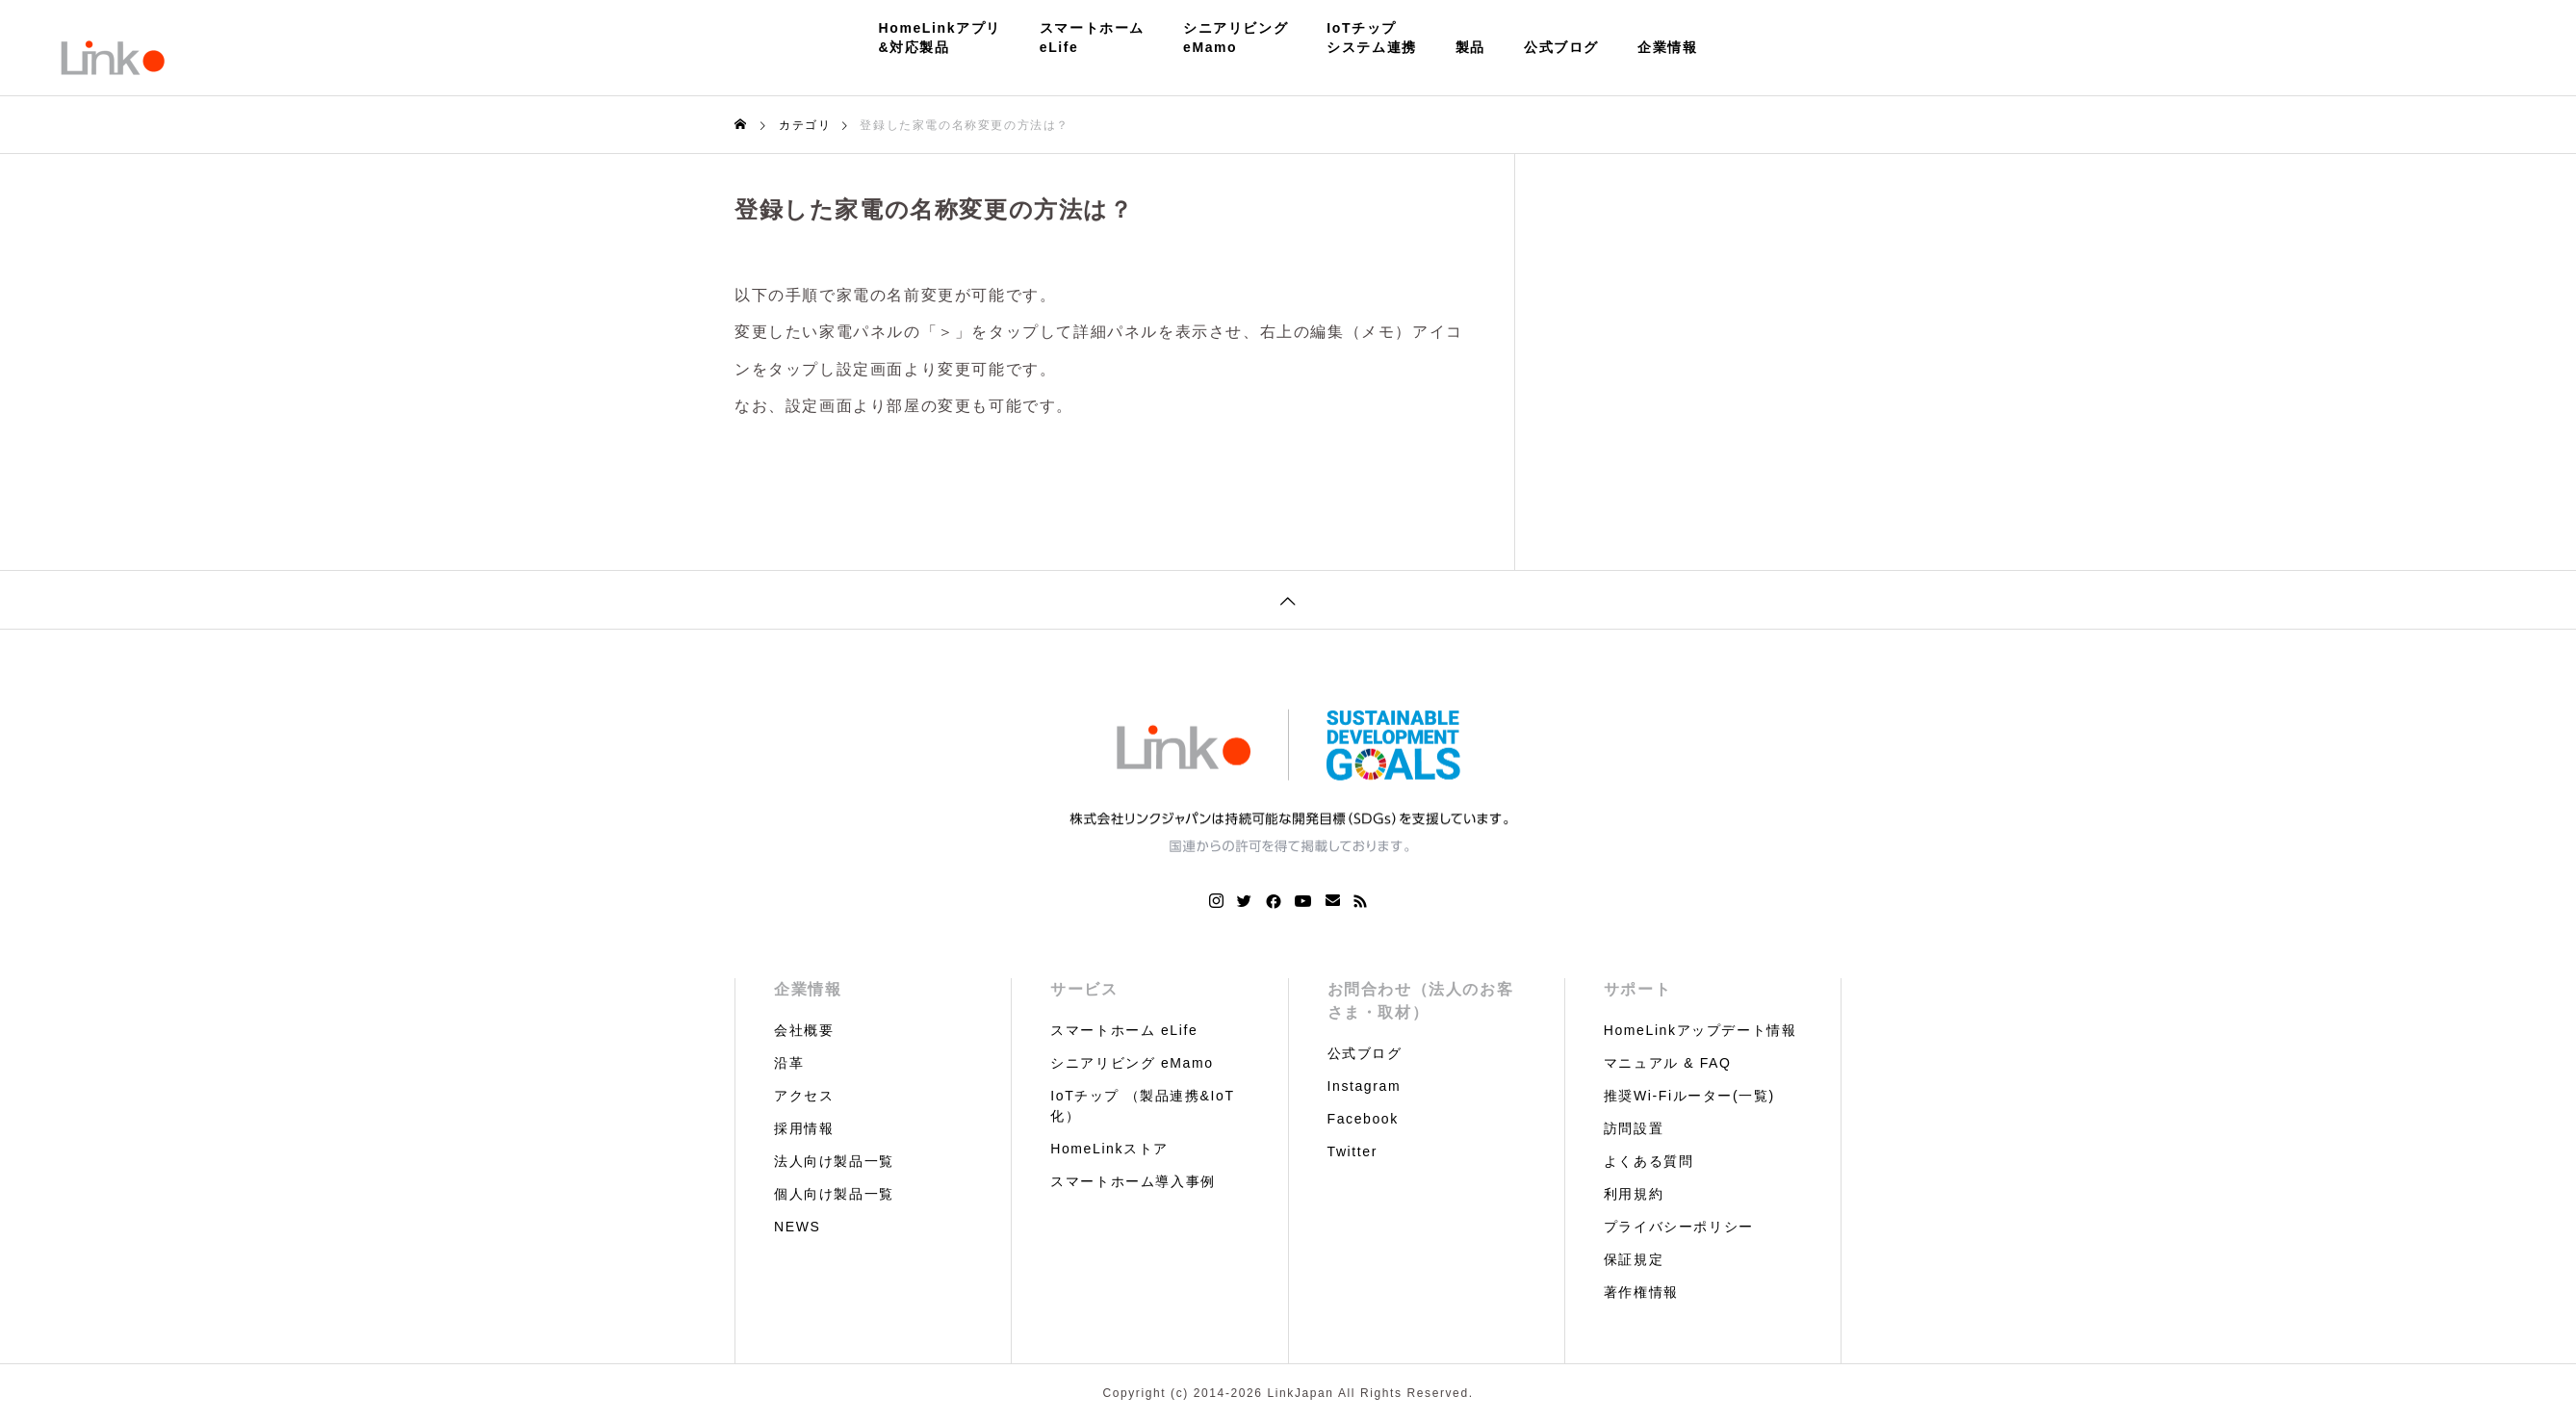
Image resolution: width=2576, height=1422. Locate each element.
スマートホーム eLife (1124, 1030)
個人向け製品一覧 (834, 1194)
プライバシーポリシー (1679, 1226)
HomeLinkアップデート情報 (1700, 1030)
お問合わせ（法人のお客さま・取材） (1420, 1001)
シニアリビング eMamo (1131, 1063)
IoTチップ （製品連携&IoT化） (1142, 1106)
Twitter (1352, 1151)
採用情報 (804, 1128)
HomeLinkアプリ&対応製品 (940, 37)
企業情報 (1667, 47)
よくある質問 (1649, 1161)
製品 (1470, 47)
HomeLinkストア (1109, 1148)
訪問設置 (1633, 1128)
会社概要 (804, 1030)
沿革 (789, 1063)
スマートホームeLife (1092, 37)
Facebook (1363, 1118)
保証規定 (1633, 1259)
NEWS (797, 1226)
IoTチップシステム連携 (1372, 37)
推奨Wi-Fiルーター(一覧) (1689, 1095)
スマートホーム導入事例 (1133, 1181)
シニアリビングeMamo (1235, 37)
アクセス (804, 1095)
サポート (1637, 989)
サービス (1084, 989)
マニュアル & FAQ (1668, 1063)
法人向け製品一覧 (834, 1161)
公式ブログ (1561, 47)
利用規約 (1633, 1194)
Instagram (1364, 1086)
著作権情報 (1641, 1292)
